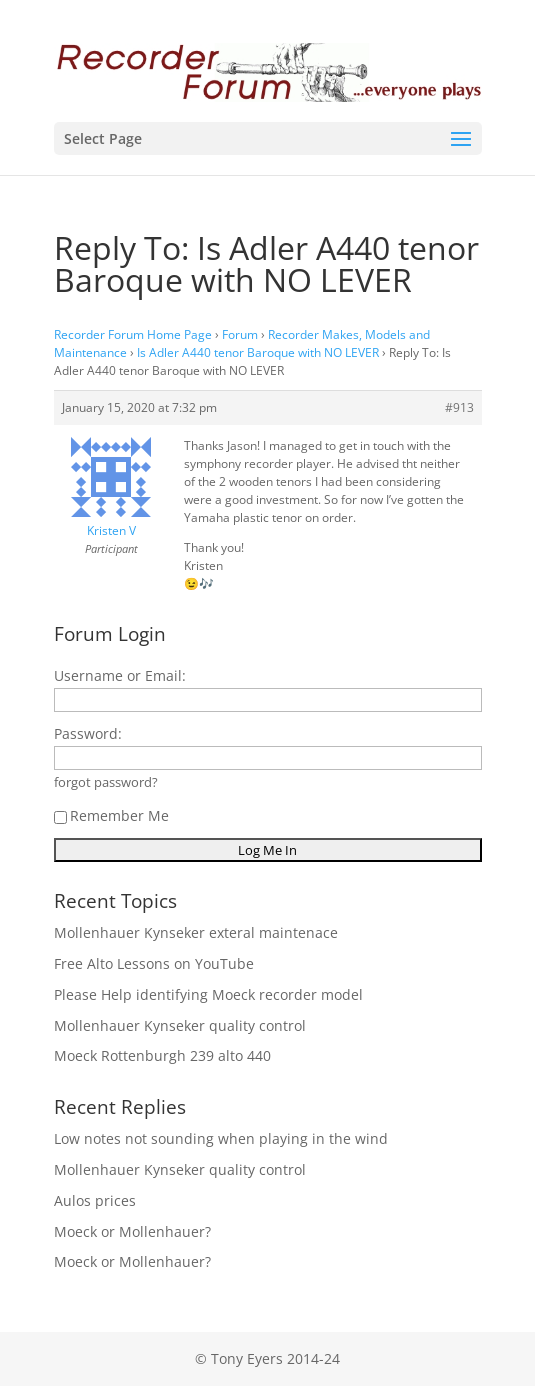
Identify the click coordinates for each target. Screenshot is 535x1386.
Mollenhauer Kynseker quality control (180, 1025)
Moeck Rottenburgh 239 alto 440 (162, 1055)
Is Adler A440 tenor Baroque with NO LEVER (258, 352)
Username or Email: (120, 675)
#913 (459, 407)
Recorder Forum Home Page (133, 334)
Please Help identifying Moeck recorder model (208, 994)
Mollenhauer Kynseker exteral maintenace (196, 932)
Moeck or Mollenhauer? (132, 1231)
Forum (240, 334)
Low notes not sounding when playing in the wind (221, 1138)
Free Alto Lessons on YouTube (154, 963)
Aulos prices (95, 1200)
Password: (88, 733)
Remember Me (111, 815)
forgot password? (106, 782)
